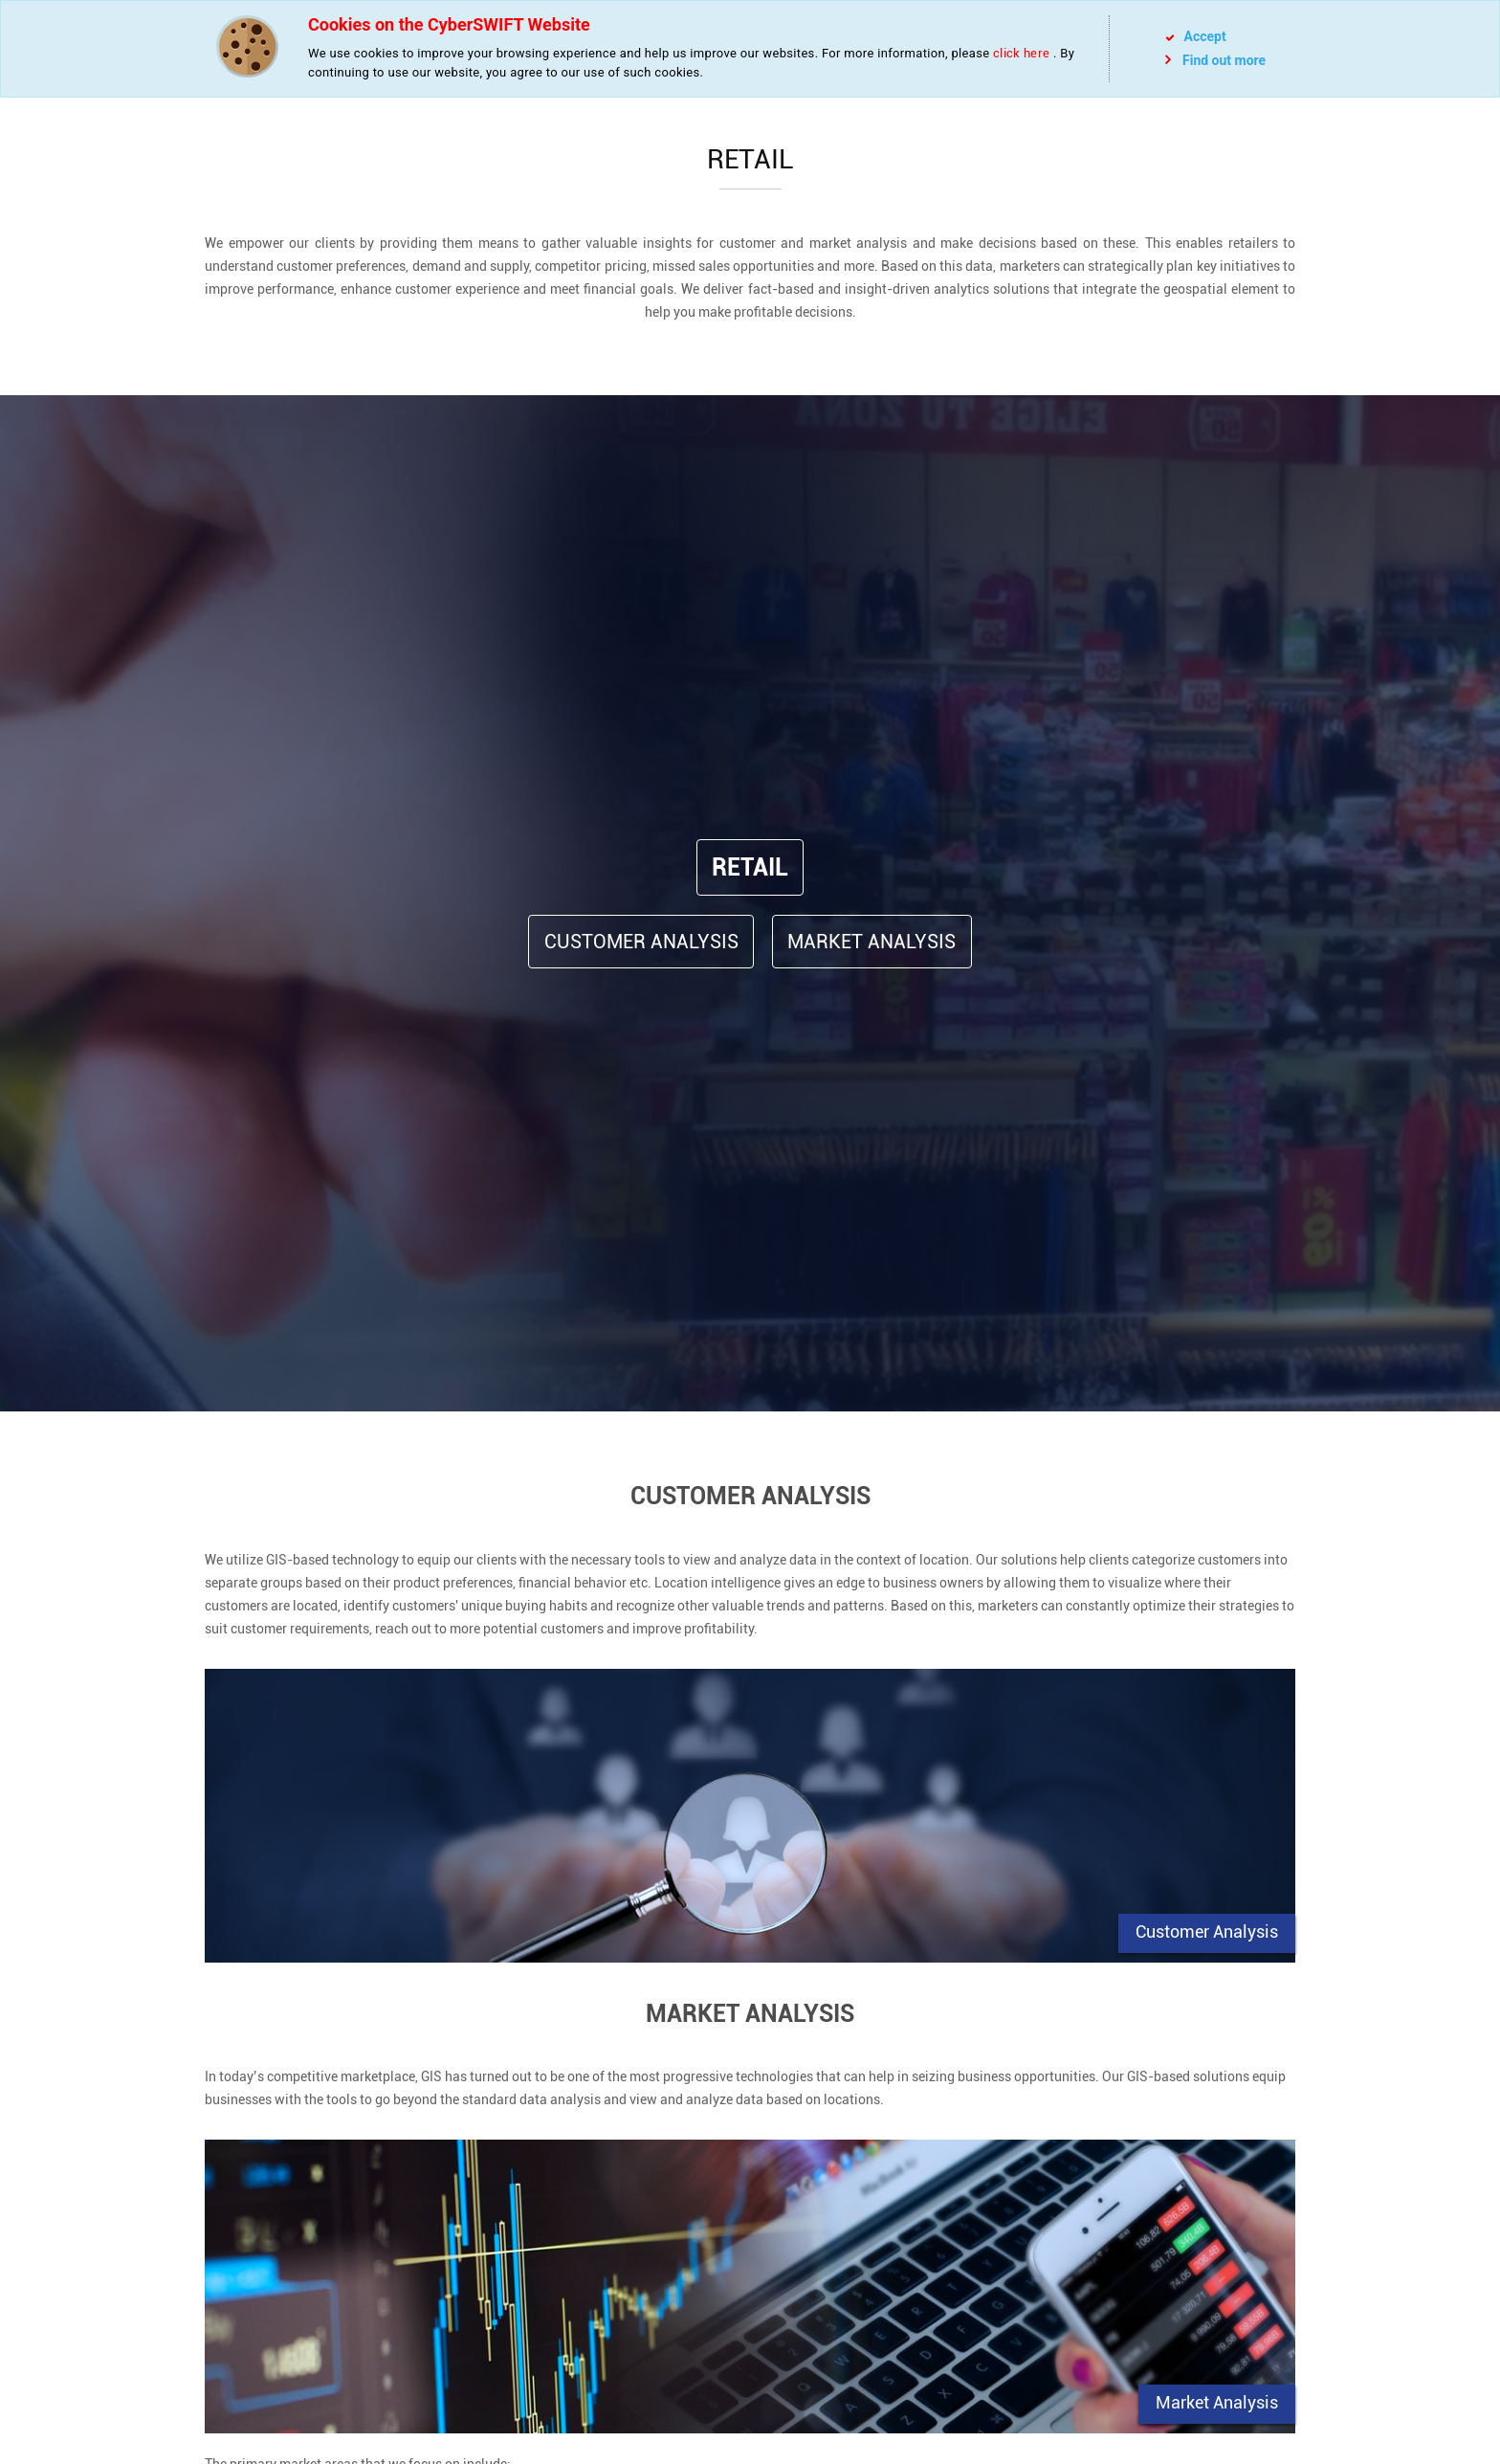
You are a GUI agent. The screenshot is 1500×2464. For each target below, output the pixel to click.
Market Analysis (871, 941)
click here (1021, 53)
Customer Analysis (641, 941)
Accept (1195, 36)
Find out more (1215, 60)
